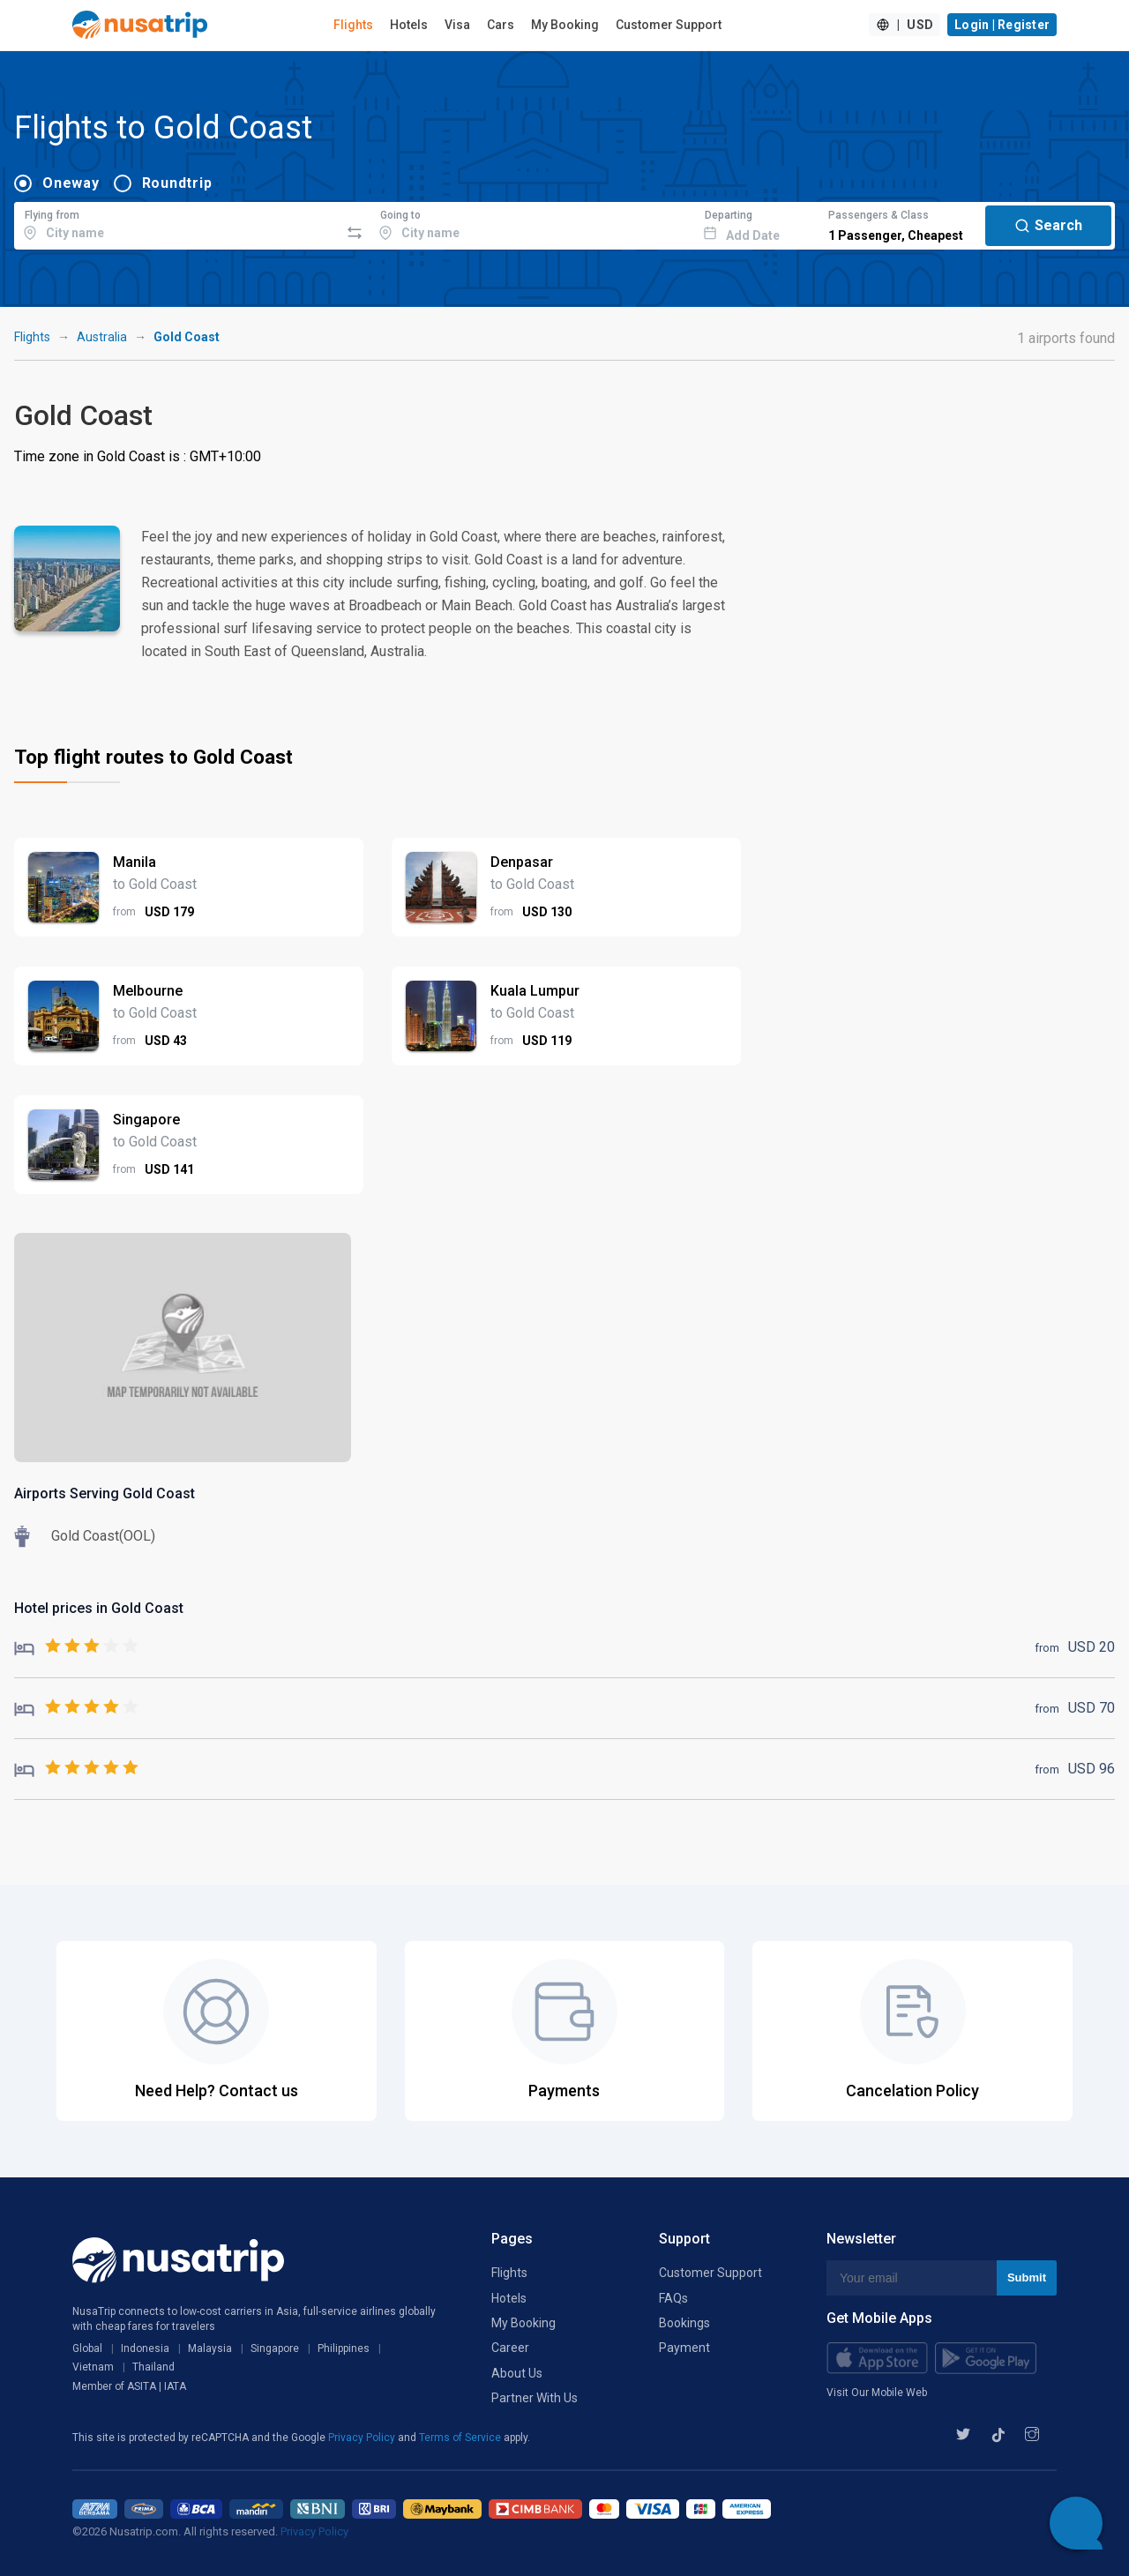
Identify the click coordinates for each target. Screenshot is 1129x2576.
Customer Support (669, 25)
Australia (102, 337)
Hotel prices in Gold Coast (98, 1608)
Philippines (344, 2348)
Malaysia (210, 2348)
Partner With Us (534, 2398)
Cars (500, 25)
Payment (684, 2348)
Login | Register (1002, 25)
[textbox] (177, 223)
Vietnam (93, 2367)
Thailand (153, 2367)
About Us (516, 2373)
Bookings (684, 2323)
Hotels (409, 25)
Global (87, 2348)
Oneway (71, 183)
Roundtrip (177, 183)
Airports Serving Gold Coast (104, 1493)
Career (510, 2348)
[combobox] (177, 223)
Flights (353, 25)
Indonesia (145, 2348)
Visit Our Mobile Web (876, 2392)
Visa (457, 25)
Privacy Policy (363, 2437)
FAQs (673, 2298)
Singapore (274, 2348)
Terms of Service (461, 2437)
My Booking (565, 25)
